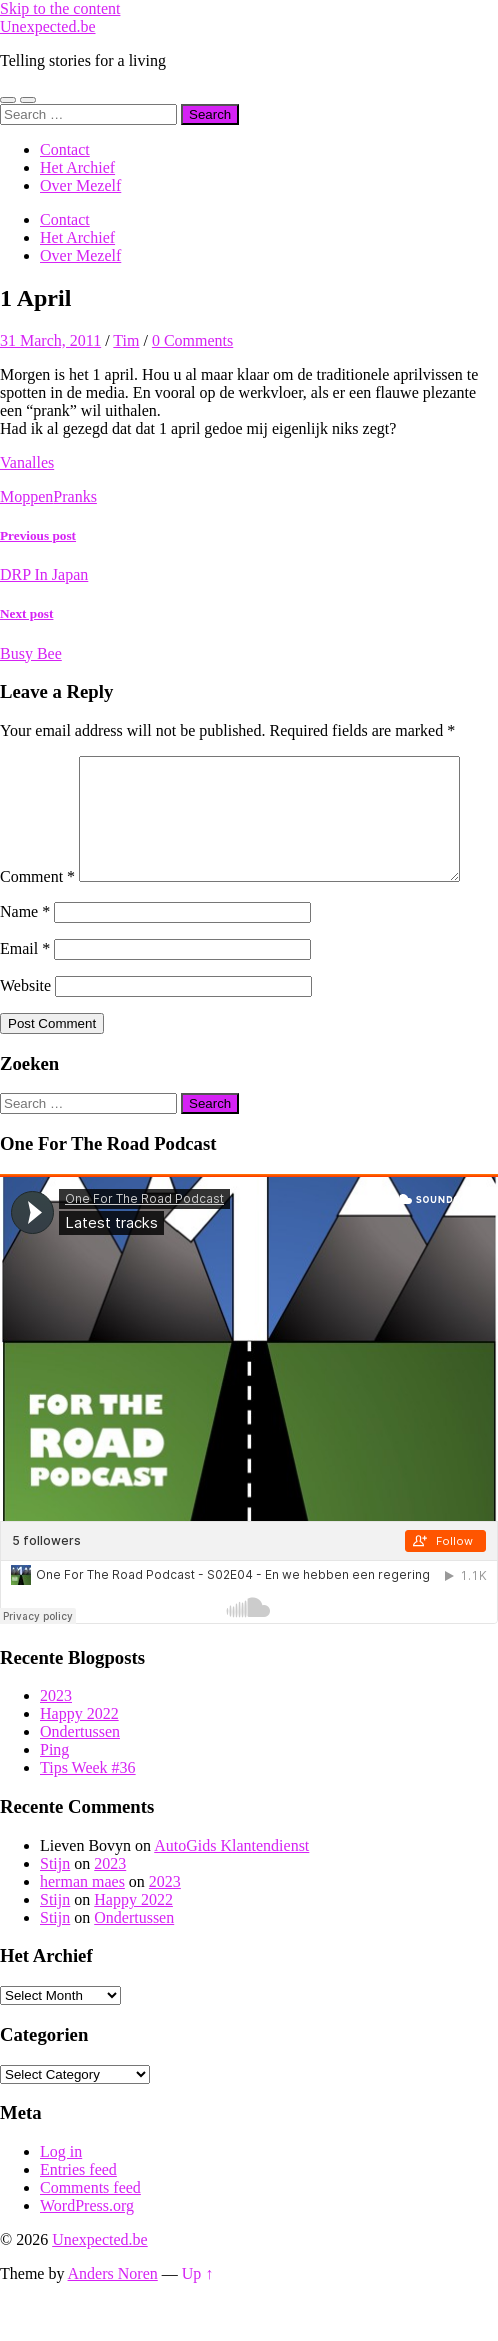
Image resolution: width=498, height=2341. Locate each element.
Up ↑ (198, 2315)
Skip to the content (60, 8)
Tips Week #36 (88, 1809)
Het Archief (77, 167)
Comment (37, 764)
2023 (56, 1737)
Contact (65, 149)
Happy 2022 (79, 1755)
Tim (126, 340)
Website (25, 1027)
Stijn (55, 1905)
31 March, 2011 (50, 340)
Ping (54, 1791)
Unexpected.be (48, 26)
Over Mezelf (80, 185)
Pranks (75, 496)
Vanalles (27, 462)
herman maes (82, 1923)
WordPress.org (87, 2247)
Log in (61, 2193)
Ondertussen (80, 1773)
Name (25, 953)
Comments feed (90, 2229)
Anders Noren (113, 2315)
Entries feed (78, 2211)
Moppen (26, 496)
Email (25, 990)
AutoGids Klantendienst (231, 1887)
